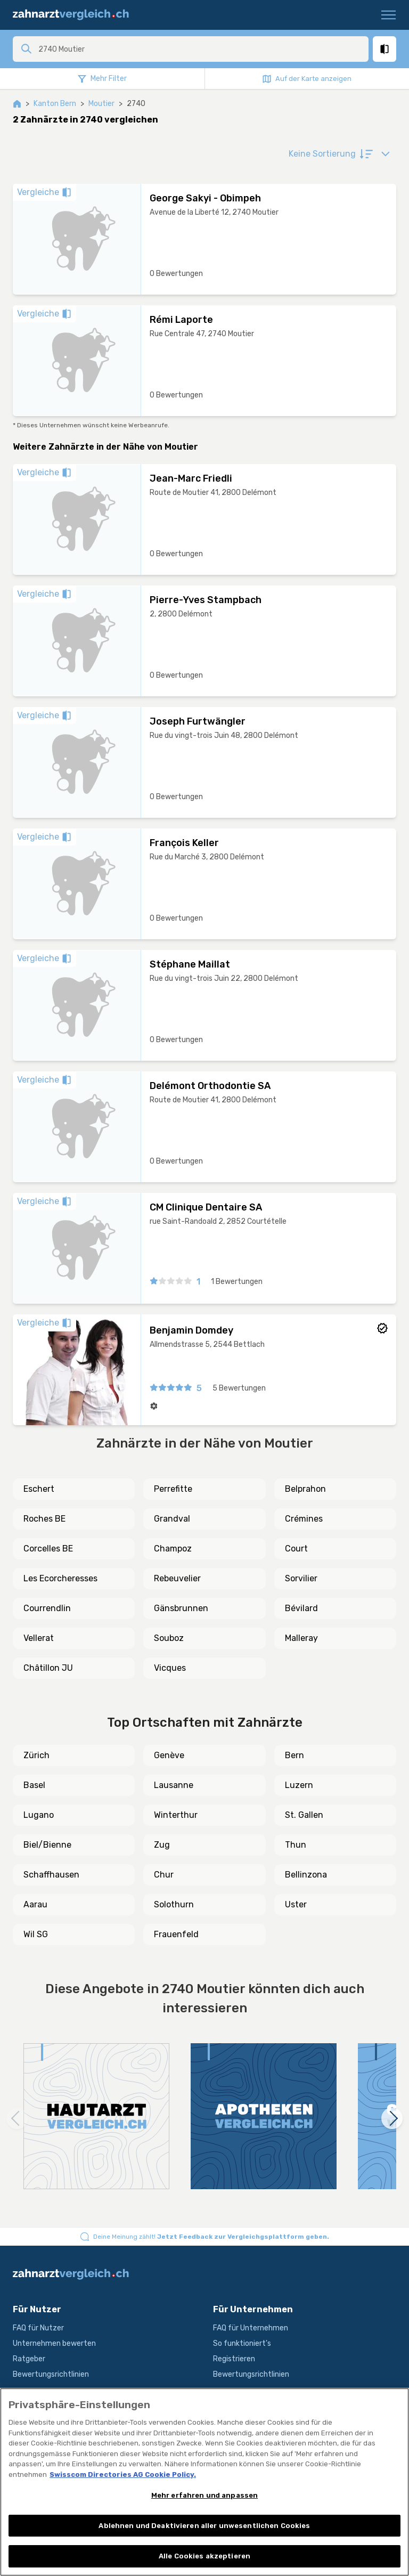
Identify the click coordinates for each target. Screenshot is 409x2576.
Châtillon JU (48, 1668)
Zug (162, 1845)
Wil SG (35, 1934)
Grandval (172, 1519)
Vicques (170, 1668)
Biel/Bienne (47, 1845)
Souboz (169, 1638)
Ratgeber (29, 2358)
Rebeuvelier (177, 1578)
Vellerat (38, 1638)
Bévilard (301, 1608)
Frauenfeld (176, 1934)
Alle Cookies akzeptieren (204, 2556)
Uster (296, 1904)
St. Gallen (304, 1815)
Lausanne (173, 1785)
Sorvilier (301, 1578)
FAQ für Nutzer (38, 2328)
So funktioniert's (242, 2343)
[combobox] (200, 49)
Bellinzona (306, 1875)
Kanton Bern (55, 103)
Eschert (38, 1489)
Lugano (38, 1815)
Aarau (35, 1904)
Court (296, 1548)
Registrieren (234, 2358)
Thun (295, 1845)
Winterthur (176, 1815)
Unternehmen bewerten (54, 2343)
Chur (164, 1875)
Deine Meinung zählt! (211, 2236)
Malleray (301, 1638)
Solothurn (174, 1904)
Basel (34, 1785)
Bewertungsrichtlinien (51, 2374)
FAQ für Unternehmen (250, 2328)
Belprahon (305, 1489)
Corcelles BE (48, 1548)
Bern (294, 1755)
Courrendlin (47, 1608)
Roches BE (44, 1519)
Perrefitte (173, 1489)
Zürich (36, 1755)
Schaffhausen (51, 1875)
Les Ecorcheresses (60, 1578)
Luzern (299, 1785)
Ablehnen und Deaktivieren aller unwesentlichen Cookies (204, 2526)
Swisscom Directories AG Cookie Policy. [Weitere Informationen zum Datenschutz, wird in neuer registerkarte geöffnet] (123, 2475)
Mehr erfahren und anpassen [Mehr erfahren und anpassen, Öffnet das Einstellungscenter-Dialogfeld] (204, 2495)
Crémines (304, 1519)
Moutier (101, 103)
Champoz (173, 1548)
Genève (169, 1755)
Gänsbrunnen (181, 1608)
